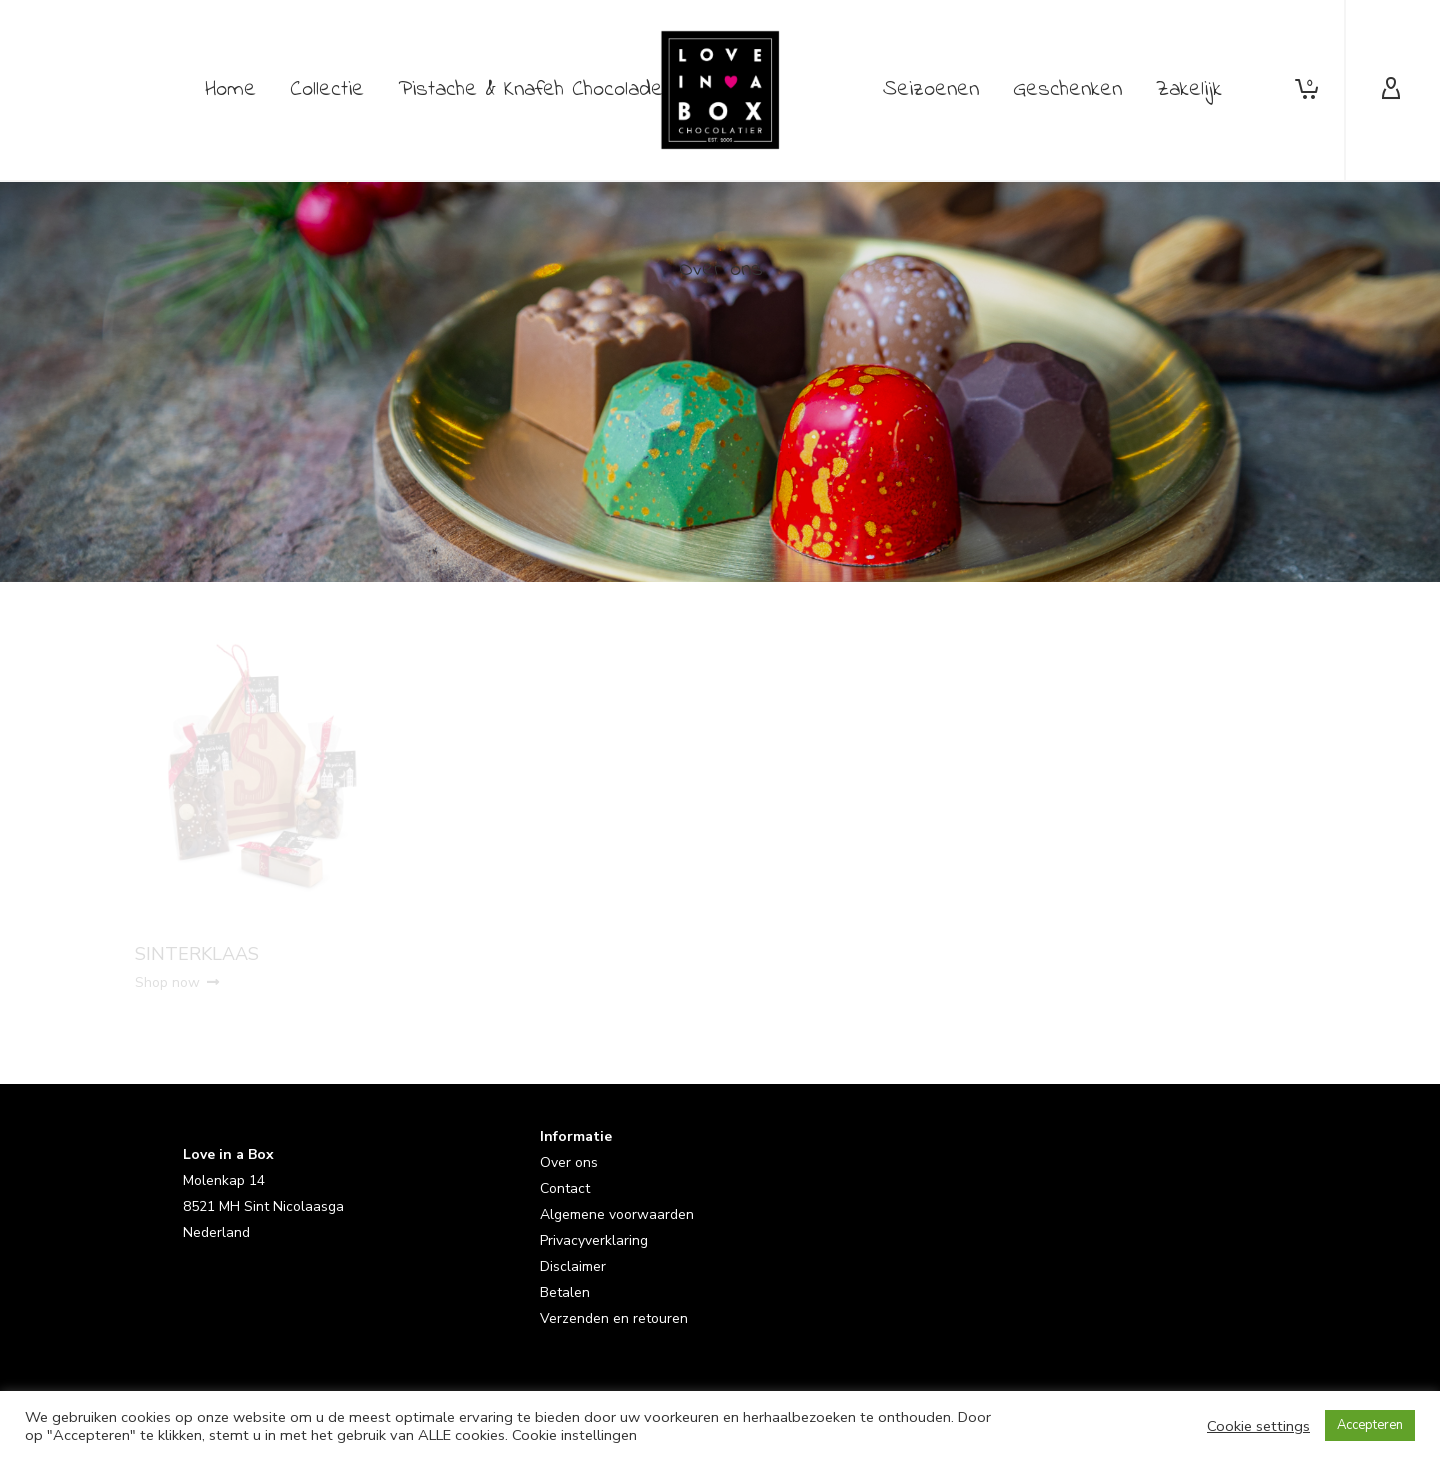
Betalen (565, 1292)
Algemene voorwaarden (617, 1214)
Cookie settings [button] (1258, 1426)
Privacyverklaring (594, 1240)
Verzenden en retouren (614, 1318)
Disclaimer (573, 1266)
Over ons (569, 1162)
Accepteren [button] (1370, 1425)
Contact (565, 1188)
